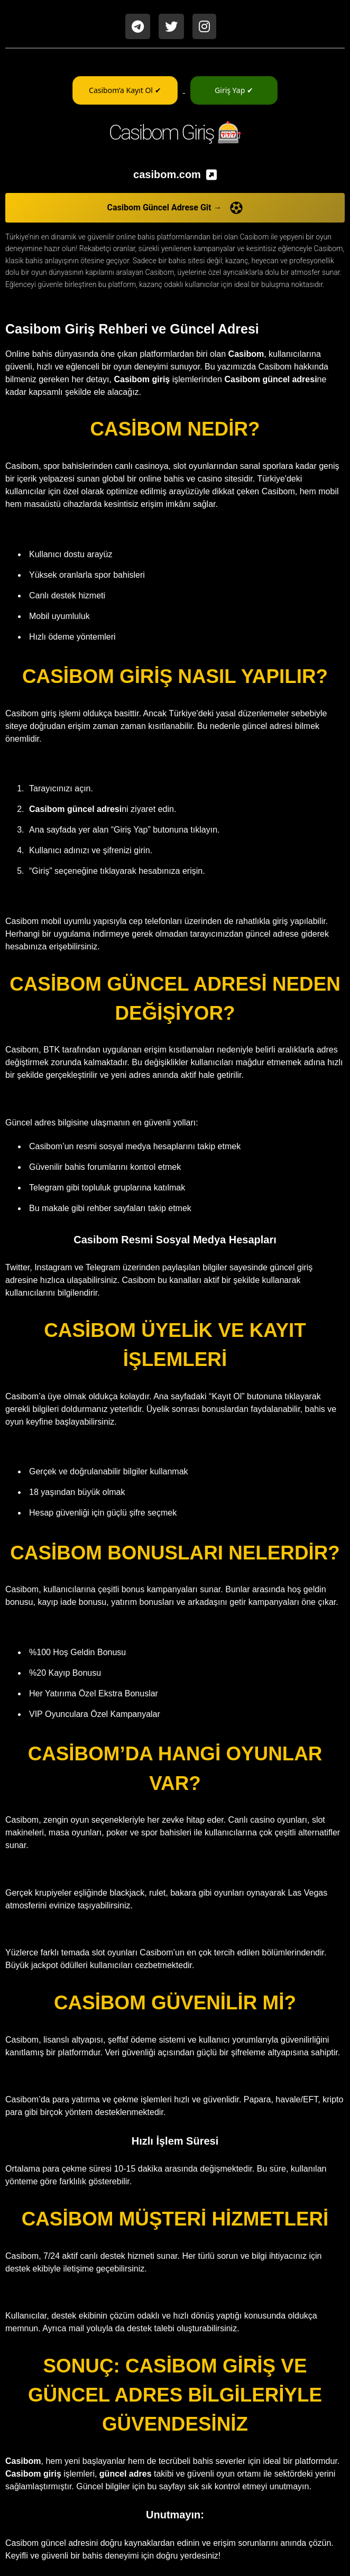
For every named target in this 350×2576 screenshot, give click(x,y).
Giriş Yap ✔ (234, 90)
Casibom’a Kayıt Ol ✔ (125, 90)
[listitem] (175, 174)
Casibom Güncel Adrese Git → (175, 207)
